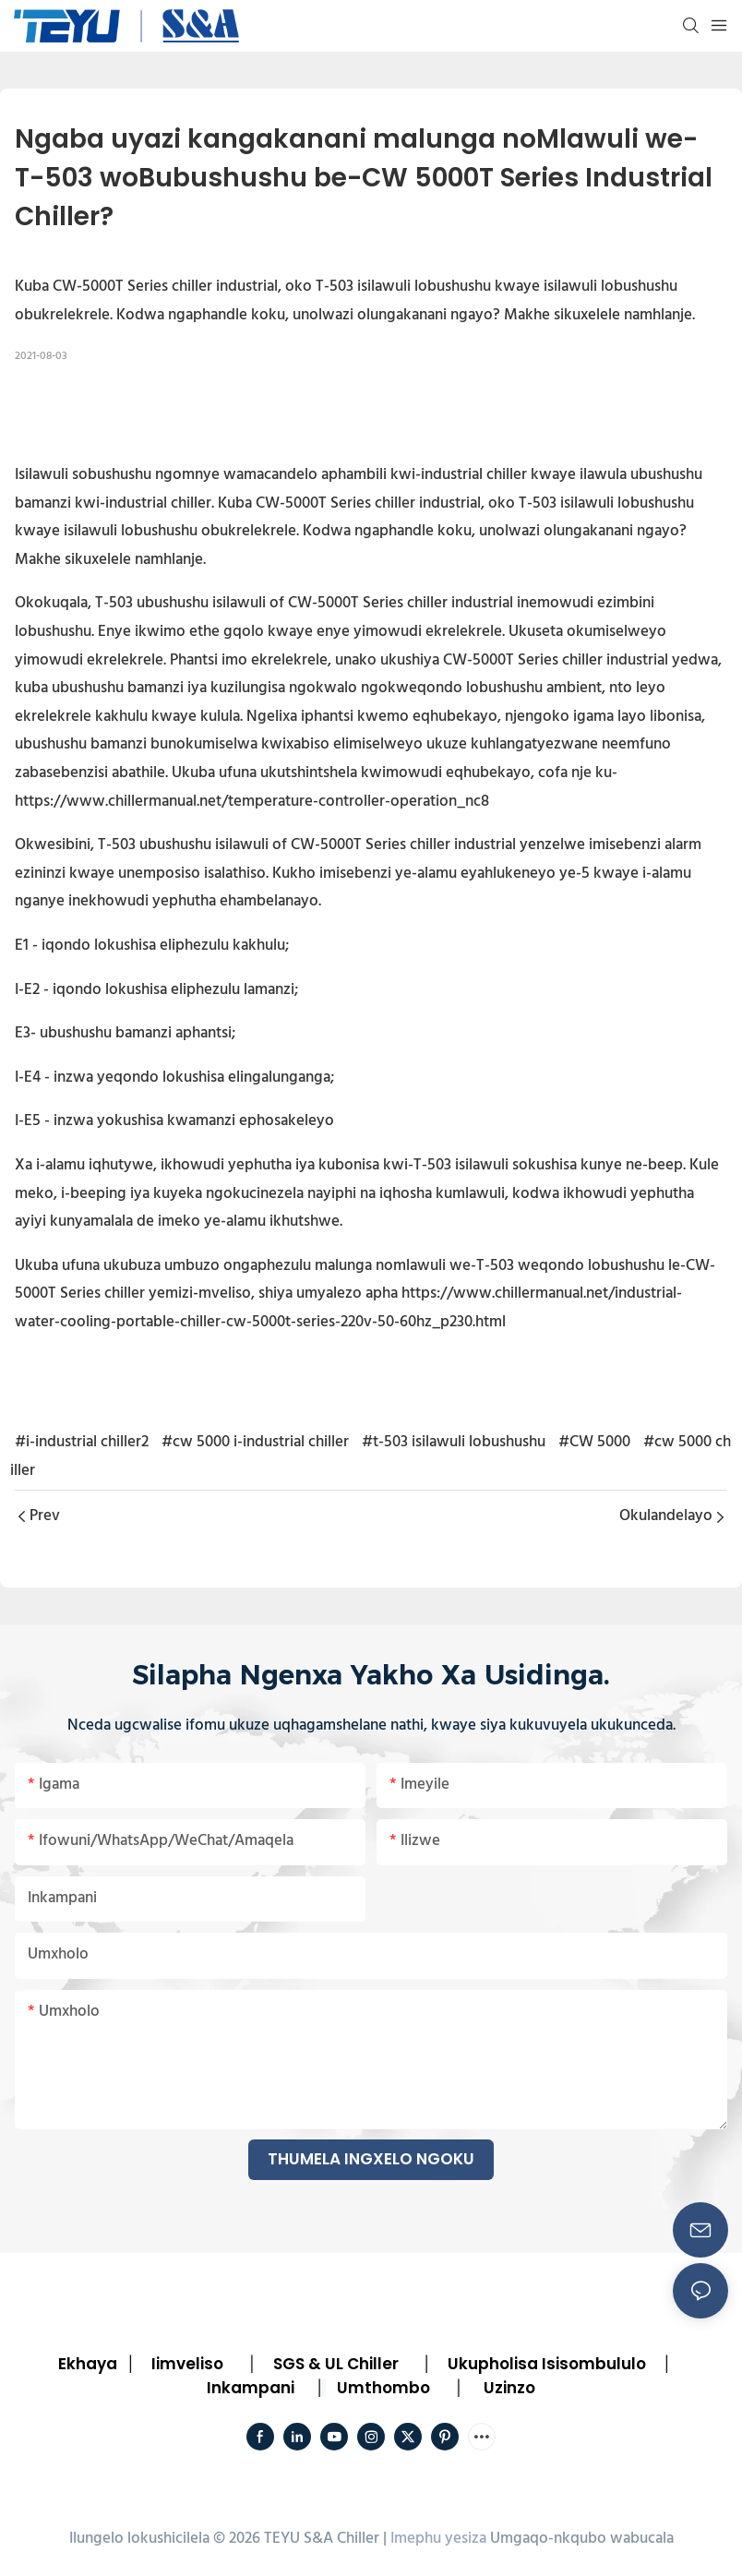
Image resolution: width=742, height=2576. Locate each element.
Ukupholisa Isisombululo (547, 2364)
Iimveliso (187, 2364)
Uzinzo (509, 2388)
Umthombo (383, 2388)
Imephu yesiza (438, 2538)
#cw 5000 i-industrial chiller (255, 1442)
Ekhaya (87, 2364)
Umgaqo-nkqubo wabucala (582, 2538)
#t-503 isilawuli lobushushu (453, 1442)
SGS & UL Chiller (336, 2364)
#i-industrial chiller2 (82, 1442)
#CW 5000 (594, 1442)
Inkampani (250, 2388)
